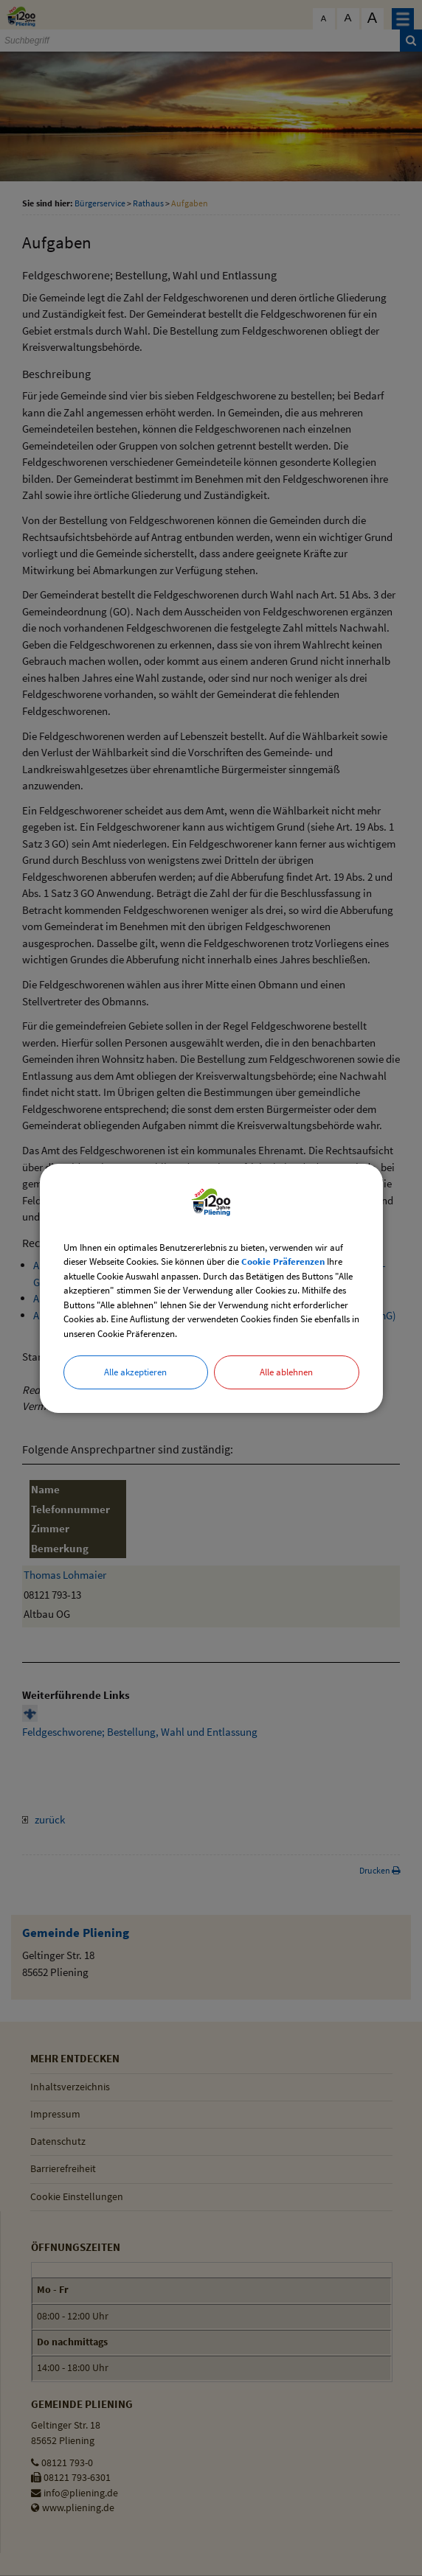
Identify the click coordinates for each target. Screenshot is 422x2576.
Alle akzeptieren (135, 1372)
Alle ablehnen (286, 1372)
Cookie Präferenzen (283, 1261)
